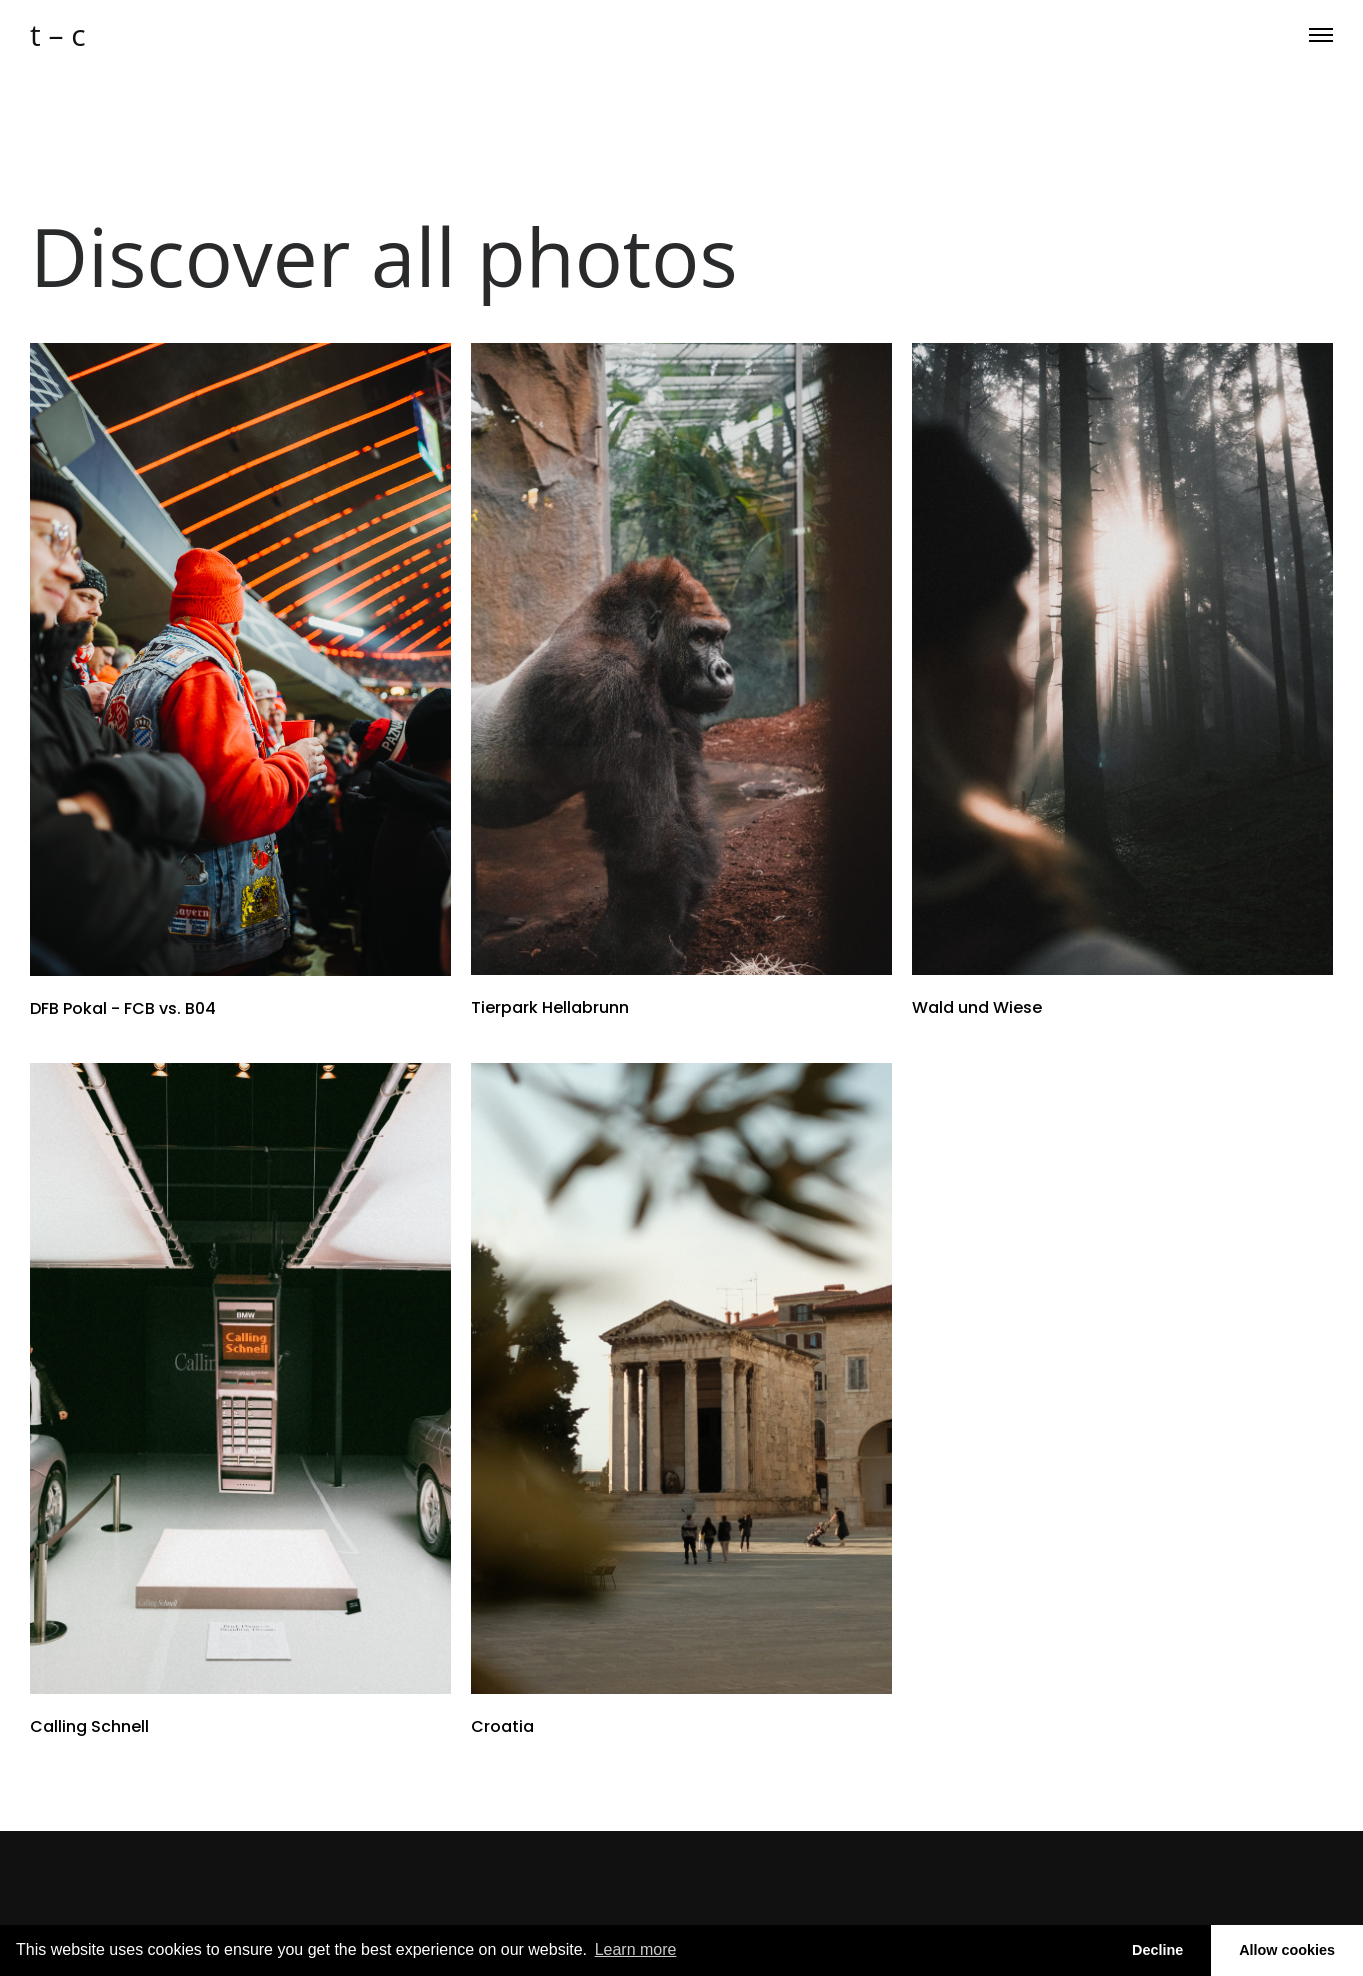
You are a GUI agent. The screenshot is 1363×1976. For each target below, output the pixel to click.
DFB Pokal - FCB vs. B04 (123, 1008)
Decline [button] (1157, 1950)
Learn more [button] (636, 1949)
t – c (58, 35)
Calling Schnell (89, 1726)
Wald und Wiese (977, 1007)
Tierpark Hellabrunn (550, 1007)
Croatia (502, 1726)
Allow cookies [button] (1287, 1950)
